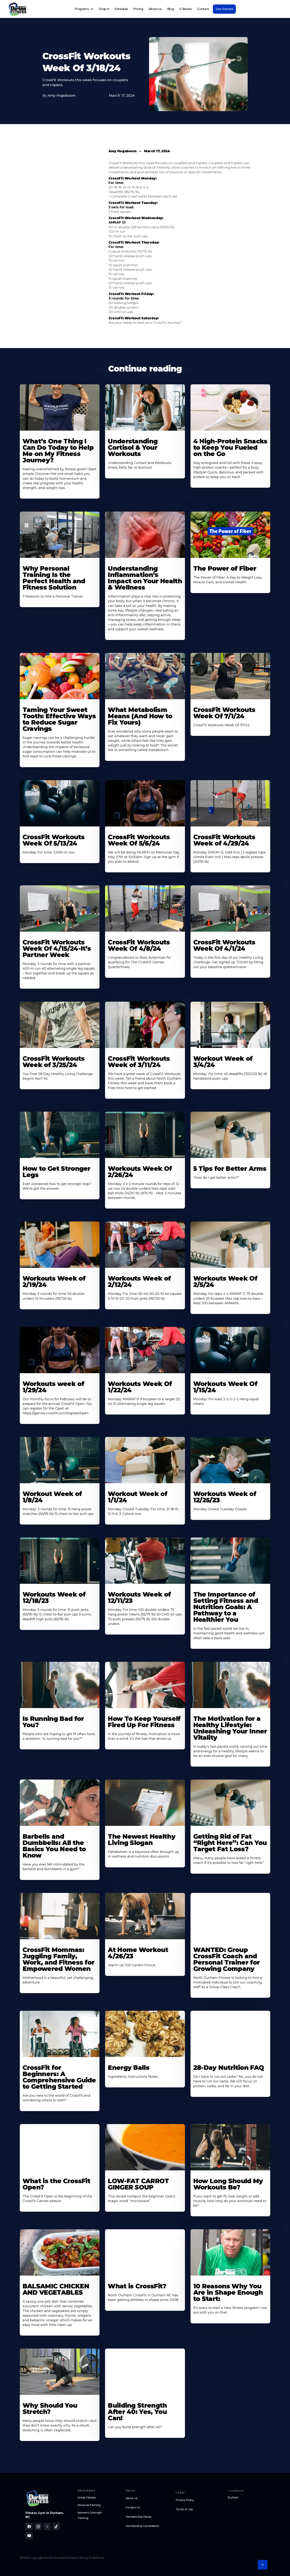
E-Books (185, 9)
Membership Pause (138, 2516)
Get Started (224, 9)
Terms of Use (184, 2509)
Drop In (104, 9)
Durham (233, 2497)
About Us (132, 2498)
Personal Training (88, 2505)
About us (155, 9)
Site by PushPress (91, 2558)
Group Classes (86, 2497)
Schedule (121, 9)
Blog (170, 9)
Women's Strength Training (89, 2515)
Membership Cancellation (142, 2526)
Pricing (138, 9)
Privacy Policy (185, 2500)
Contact (203, 9)
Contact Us (133, 2507)
